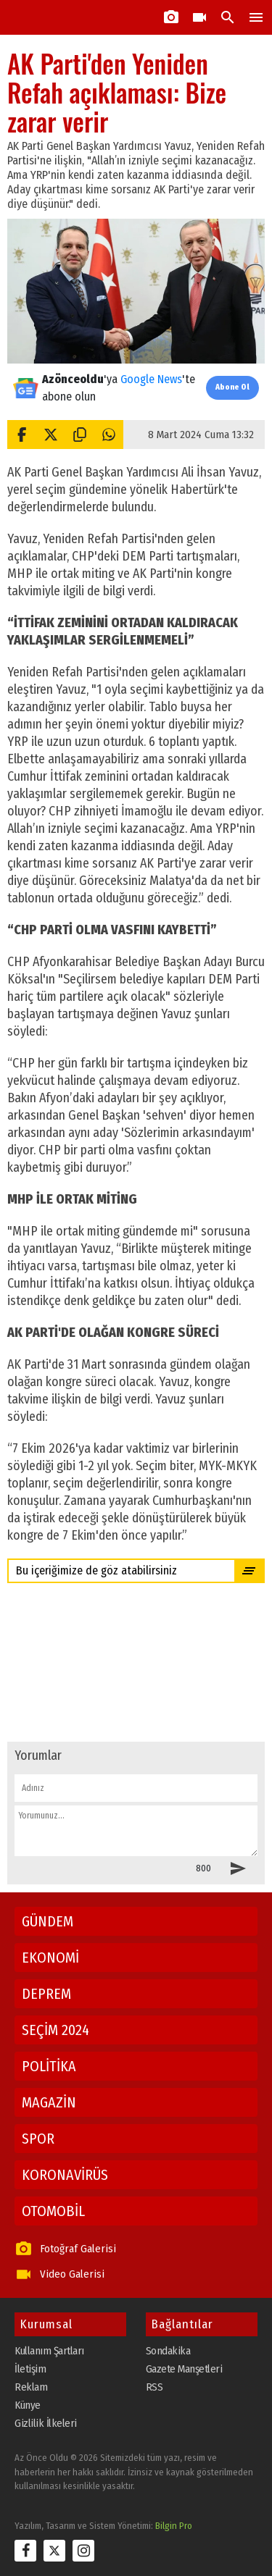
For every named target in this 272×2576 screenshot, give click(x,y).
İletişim (30, 2368)
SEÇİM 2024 (55, 2030)
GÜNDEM (47, 1921)
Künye (28, 2405)
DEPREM (46, 1993)
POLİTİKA (49, 2066)
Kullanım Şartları (49, 2350)
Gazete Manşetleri (184, 2368)
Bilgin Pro (173, 2525)
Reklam (31, 2387)
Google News (151, 379)
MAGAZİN (49, 2102)
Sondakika (168, 2350)
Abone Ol (232, 387)
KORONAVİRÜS (65, 2174)
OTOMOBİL (53, 2211)
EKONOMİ (50, 1957)
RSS (154, 2387)
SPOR (38, 2138)
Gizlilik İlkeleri (46, 2423)
